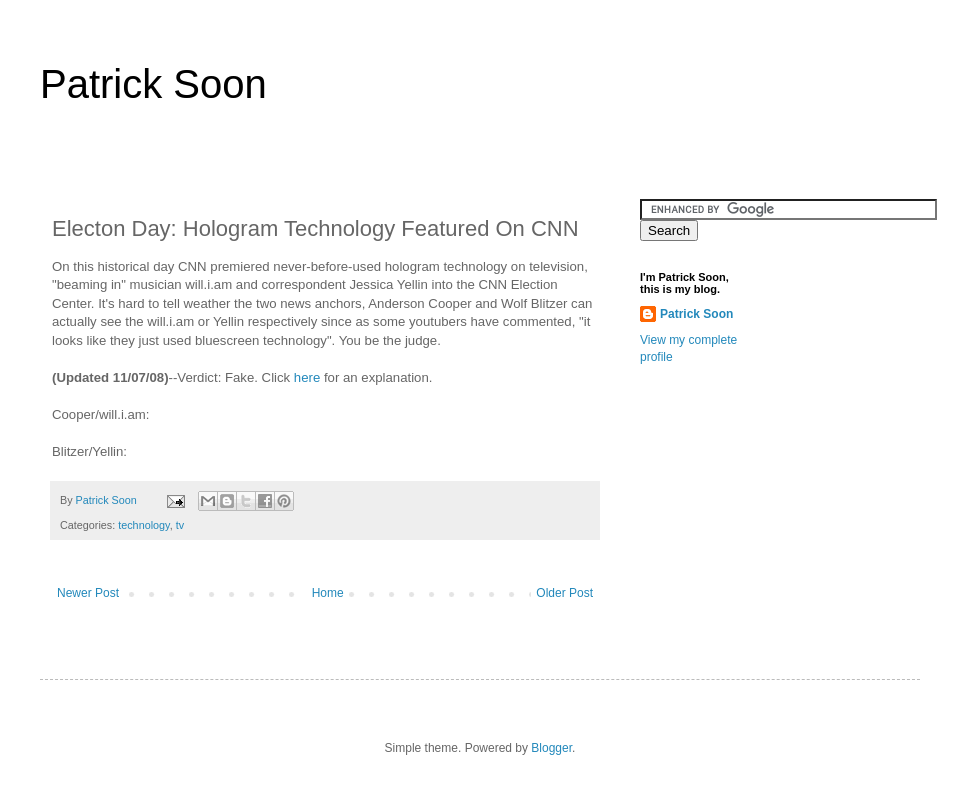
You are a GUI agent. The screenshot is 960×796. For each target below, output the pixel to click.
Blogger (551, 748)
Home (328, 593)
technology (143, 525)
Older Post (564, 593)
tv (180, 525)
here (307, 377)
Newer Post (88, 593)
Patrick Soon (153, 84)
